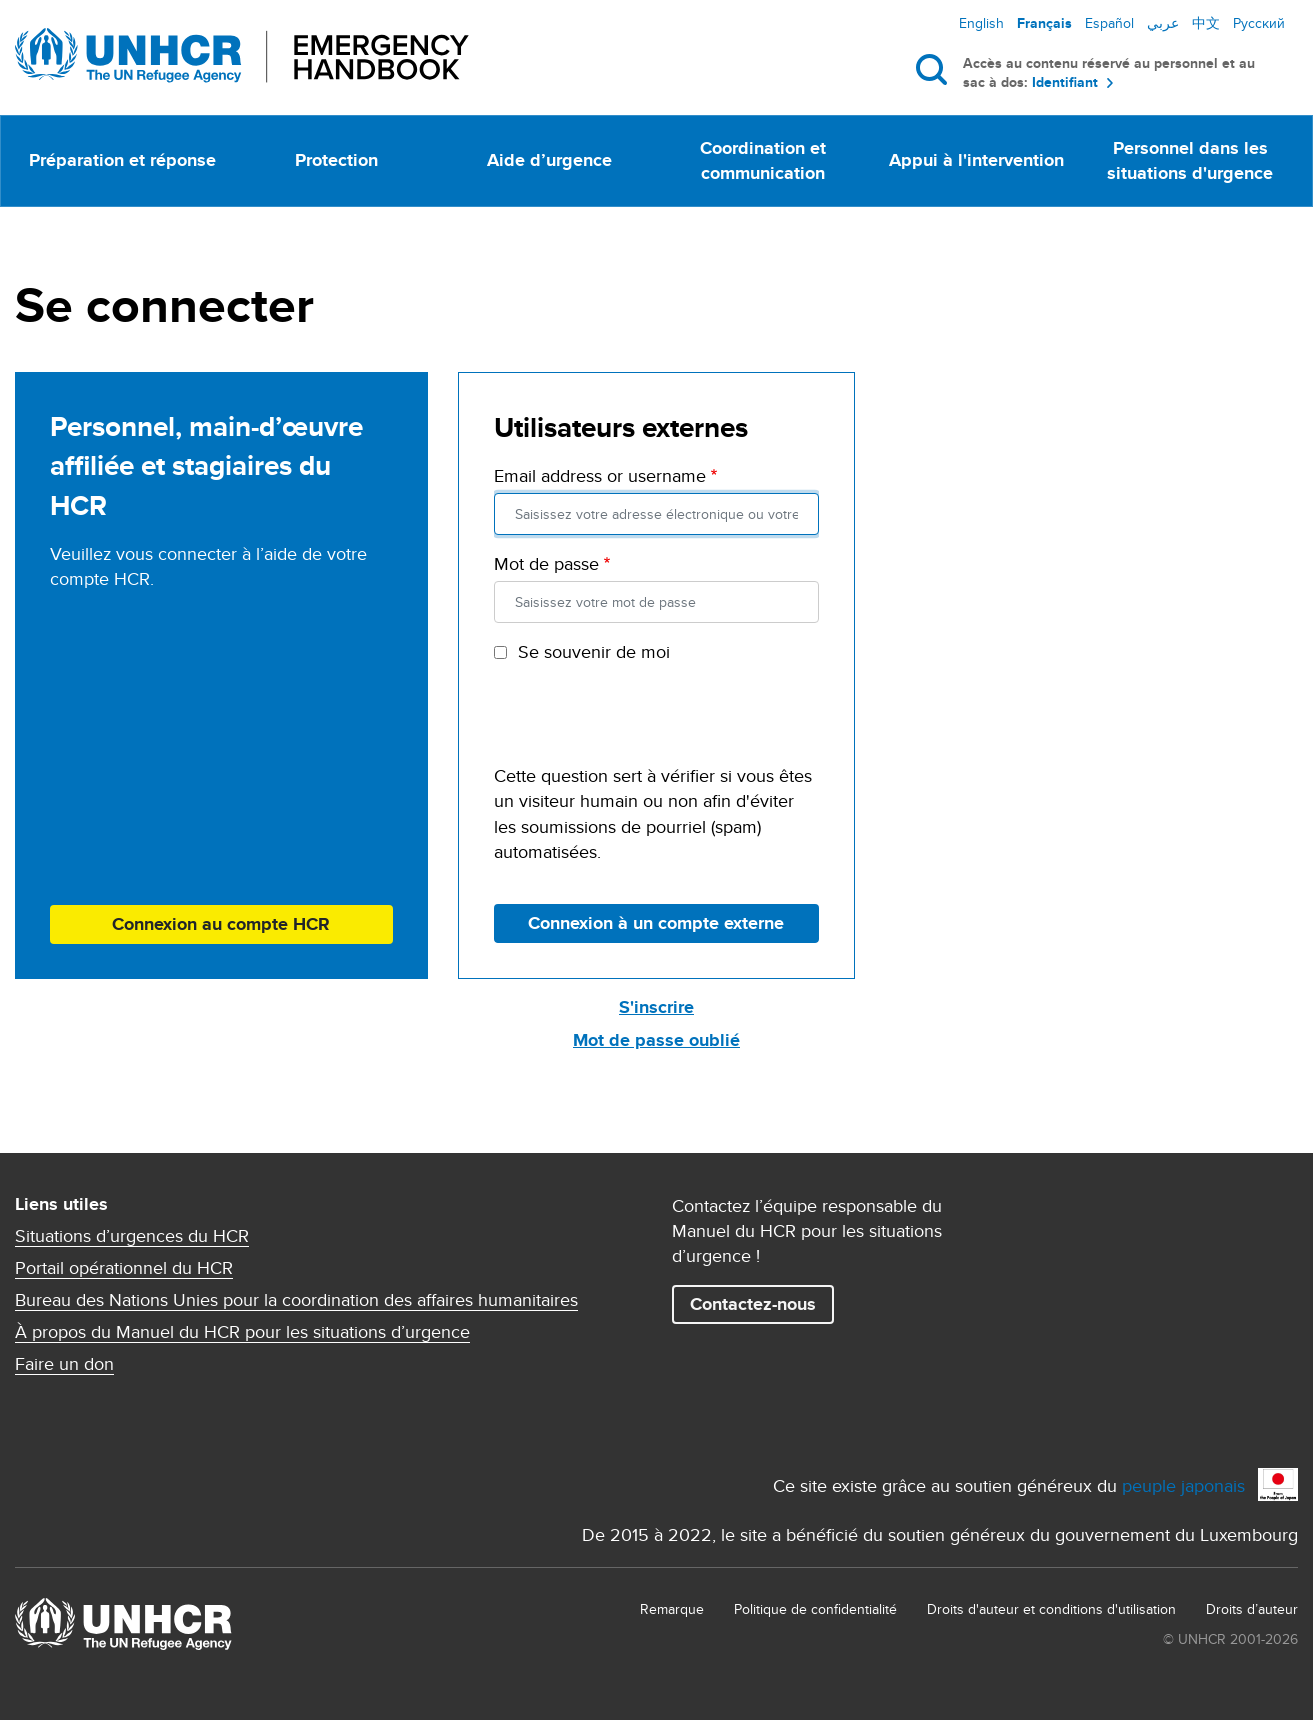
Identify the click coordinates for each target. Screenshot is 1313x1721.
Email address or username (600, 475)
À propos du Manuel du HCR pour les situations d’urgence (242, 1332)
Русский (1259, 23)
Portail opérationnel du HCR (124, 1268)
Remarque (672, 1609)
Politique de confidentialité (815, 1609)
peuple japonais (1183, 1485)
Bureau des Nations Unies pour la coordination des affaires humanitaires (296, 1300)
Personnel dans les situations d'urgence (1190, 160)
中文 (1206, 23)
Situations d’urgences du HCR (132, 1236)
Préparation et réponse (122, 160)
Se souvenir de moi (594, 651)
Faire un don (64, 1364)
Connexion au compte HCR (221, 924)
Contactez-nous (753, 1304)
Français (1044, 23)
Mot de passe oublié (656, 1040)
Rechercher (935, 69)
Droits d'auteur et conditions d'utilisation (1051, 1609)
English (981, 23)
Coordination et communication (763, 160)
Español (1109, 23)
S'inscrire (656, 1007)
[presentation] (646, 724)
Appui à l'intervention (976, 160)
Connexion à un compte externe (656, 923)
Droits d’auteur (1252, 1609)
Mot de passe (546, 563)
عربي (1163, 23)
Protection (336, 160)
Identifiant (1065, 82)
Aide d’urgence (549, 160)
